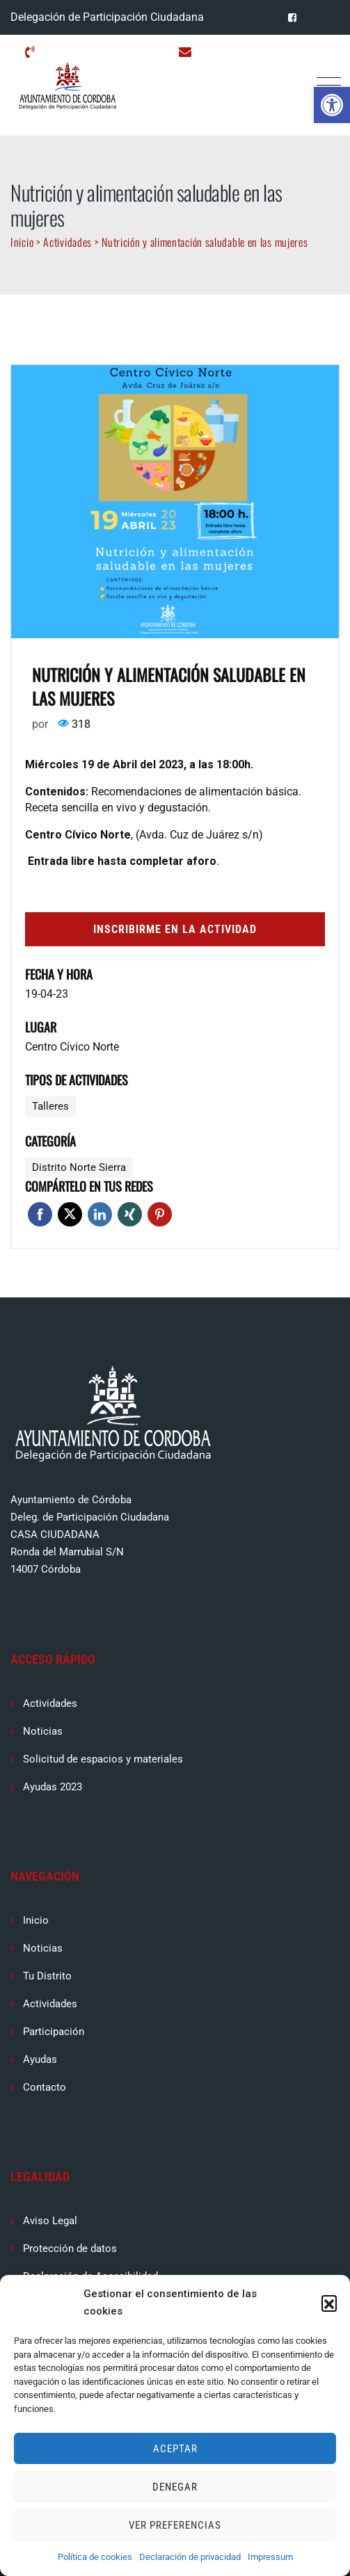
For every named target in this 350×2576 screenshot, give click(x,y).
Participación (53, 2031)
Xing (130, 1214)
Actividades (50, 1703)
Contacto (44, 2087)
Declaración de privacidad (190, 2557)
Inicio (36, 1920)
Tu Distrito (47, 1976)
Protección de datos (70, 2248)
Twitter (70, 1214)
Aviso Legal (50, 2220)
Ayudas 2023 (52, 1787)
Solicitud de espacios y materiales (103, 1759)
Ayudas (40, 2059)
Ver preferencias (175, 2525)
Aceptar (175, 2449)
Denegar (175, 2487)
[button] (332, 105)
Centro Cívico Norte (72, 1046)
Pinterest (160, 1214)
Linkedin (100, 1214)
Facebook (40, 1214)
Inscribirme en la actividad (175, 929)
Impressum (270, 2557)
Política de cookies (95, 2557)
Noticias (43, 1731)
